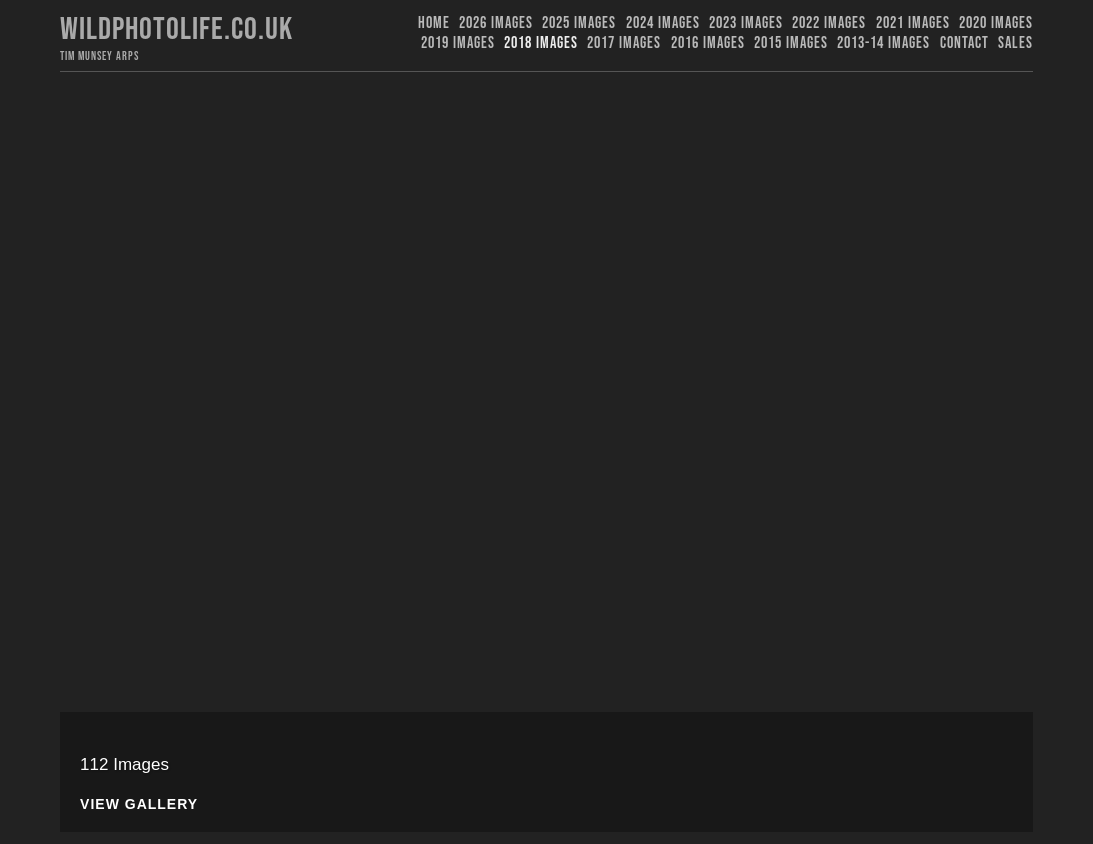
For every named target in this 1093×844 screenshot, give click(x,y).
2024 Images (663, 23)
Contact (964, 43)
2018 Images (541, 43)
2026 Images (496, 23)
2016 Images (708, 43)
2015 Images (791, 43)
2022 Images (829, 23)
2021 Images (913, 23)
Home (434, 23)
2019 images (458, 43)
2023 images (746, 23)
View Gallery (139, 804)
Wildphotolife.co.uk (176, 29)
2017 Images (624, 43)
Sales (1015, 43)
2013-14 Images (883, 43)
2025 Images (579, 23)
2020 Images (996, 23)
